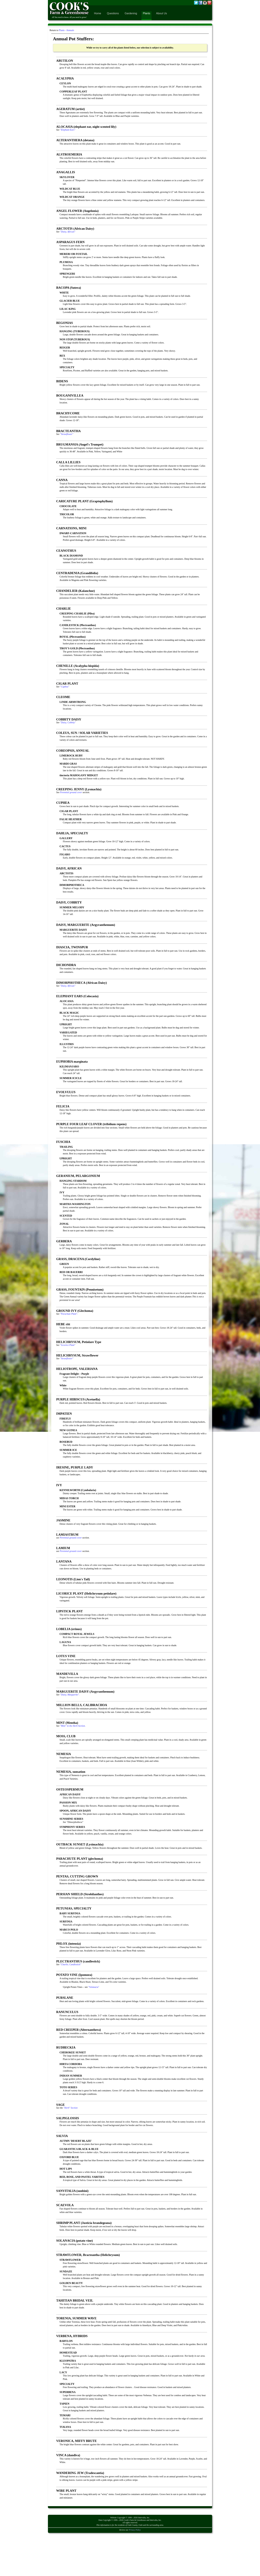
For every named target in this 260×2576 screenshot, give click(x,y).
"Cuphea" (64, 686)
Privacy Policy (135, 2530)
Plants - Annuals (66, 30)
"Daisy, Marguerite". (69, 1694)
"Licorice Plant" (67, 1345)
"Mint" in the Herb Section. (73, 1726)
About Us (161, 13)
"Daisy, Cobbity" (68, 722)
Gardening (131, 13)
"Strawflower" (66, 434)
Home (97, 13)
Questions (113, 13)
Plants (146, 13)
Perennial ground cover (71, 792)
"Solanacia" (93, 1987)
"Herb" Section (71, 2108)
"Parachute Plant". (69, 1314)
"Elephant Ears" (67, 130)
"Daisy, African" (67, 231)
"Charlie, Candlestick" (70, 1964)
